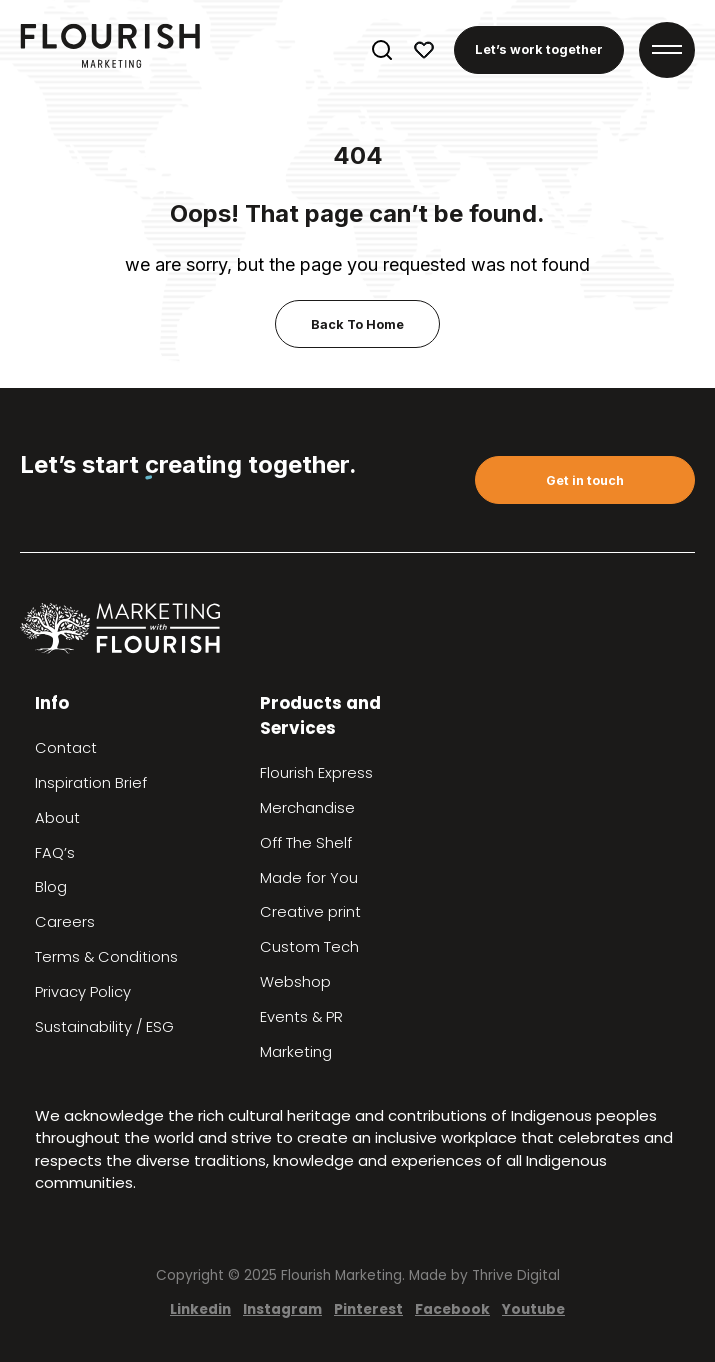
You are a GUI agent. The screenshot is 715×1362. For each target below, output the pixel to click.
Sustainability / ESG (104, 1027)
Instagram (282, 1309)
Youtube (533, 1309)
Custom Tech (309, 947)
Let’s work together (539, 49)
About (57, 818)
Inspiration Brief (91, 783)
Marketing (296, 1052)
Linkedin (200, 1309)
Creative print (310, 912)
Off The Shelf (306, 843)
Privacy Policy (83, 992)
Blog (51, 887)
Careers (65, 922)
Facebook (452, 1309)
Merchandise (307, 808)
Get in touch (585, 480)
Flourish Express (316, 773)
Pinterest (368, 1309)
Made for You (309, 878)
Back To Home (357, 324)
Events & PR (301, 1017)
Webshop (295, 982)
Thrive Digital (516, 1275)
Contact (66, 748)
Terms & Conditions (106, 957)
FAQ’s (55, 853)
